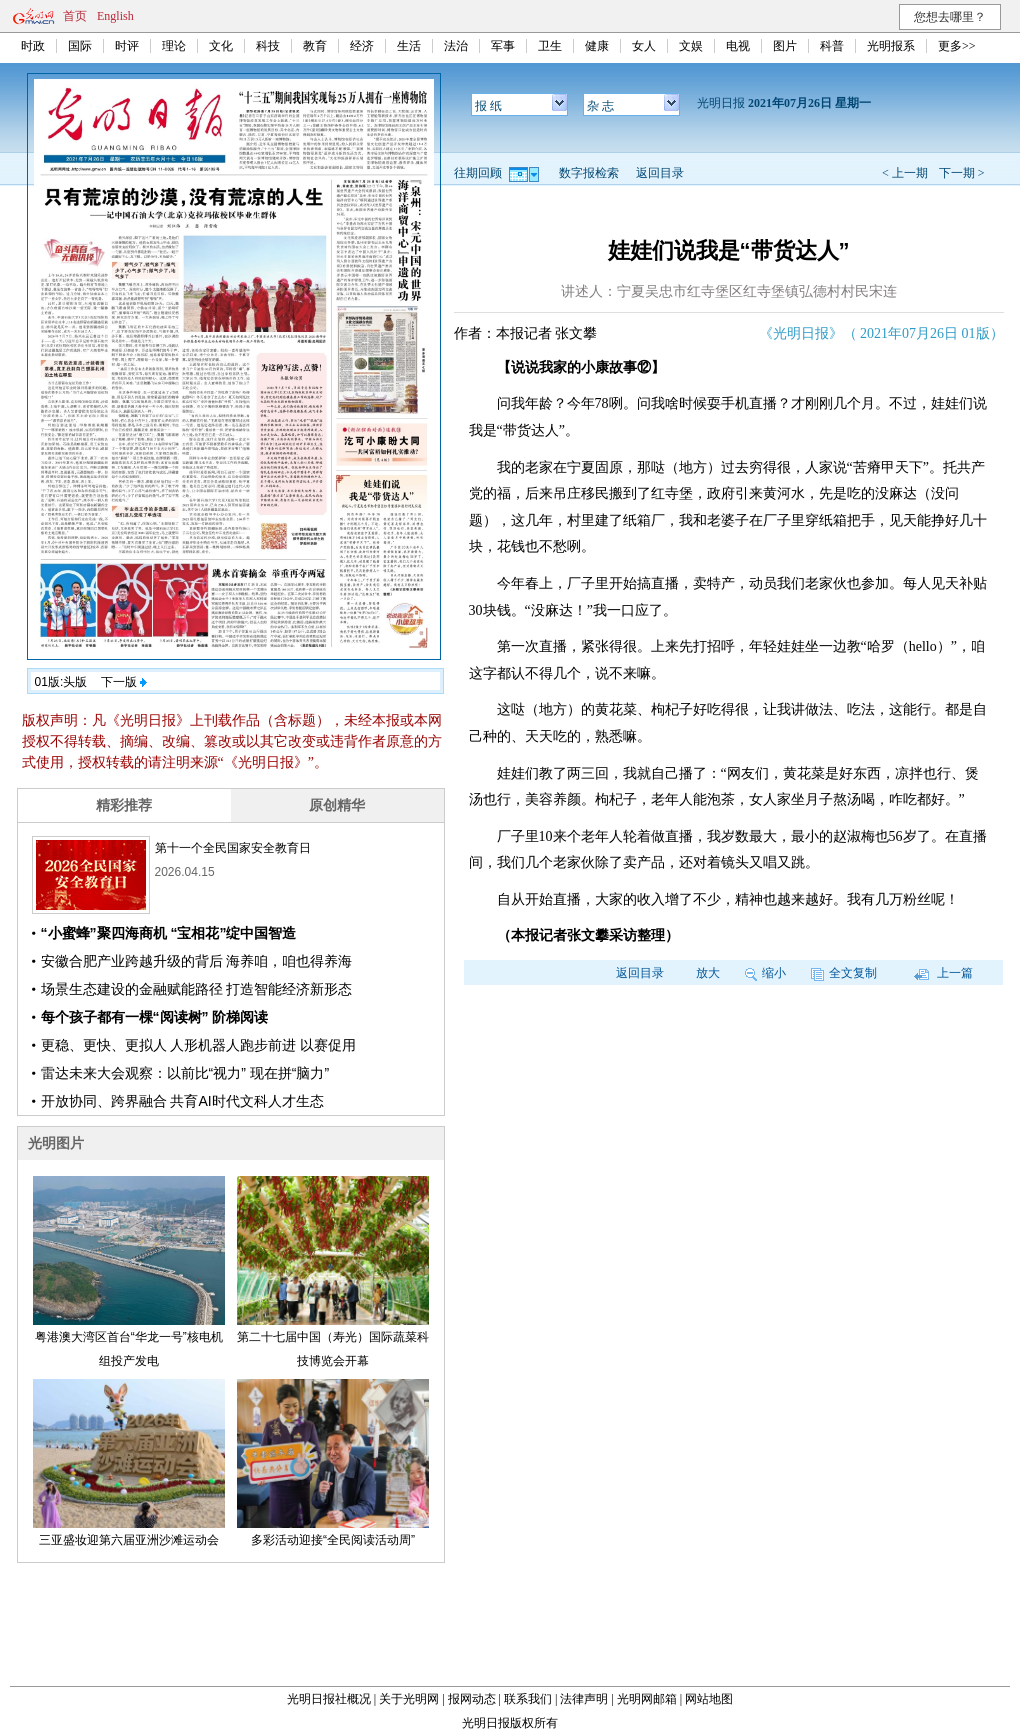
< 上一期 (905, 173)
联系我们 (528, 1699)
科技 (268, 46)
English (115, 16)
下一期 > (962, 173)
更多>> (957, 46)
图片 (785, 46)
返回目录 (660, 173)
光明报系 (891, 46)
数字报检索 (589, 173)
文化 (221, 46)
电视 (738, 46)
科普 (832, 46)
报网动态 (472, 1699)
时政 (33, 46)
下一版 (124, 682)
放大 (708, 973)
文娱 (691, 46)
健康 (597, 46)
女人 (644, 46)
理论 (174, 46)
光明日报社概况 (329, 1699)
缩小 (765, 973)
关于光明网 (409, 1699)
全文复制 (844, 973)
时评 (127, 46)
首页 (75, 16)
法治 (456, 46)
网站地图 (709, 1699)
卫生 (550, 46)
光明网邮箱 (647, 1699)
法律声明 (584, 1699)
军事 (503, 46)
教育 (315, 46)
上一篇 (943, 973)
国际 (80, 46)
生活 (409, 46)
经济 (362, 46)
